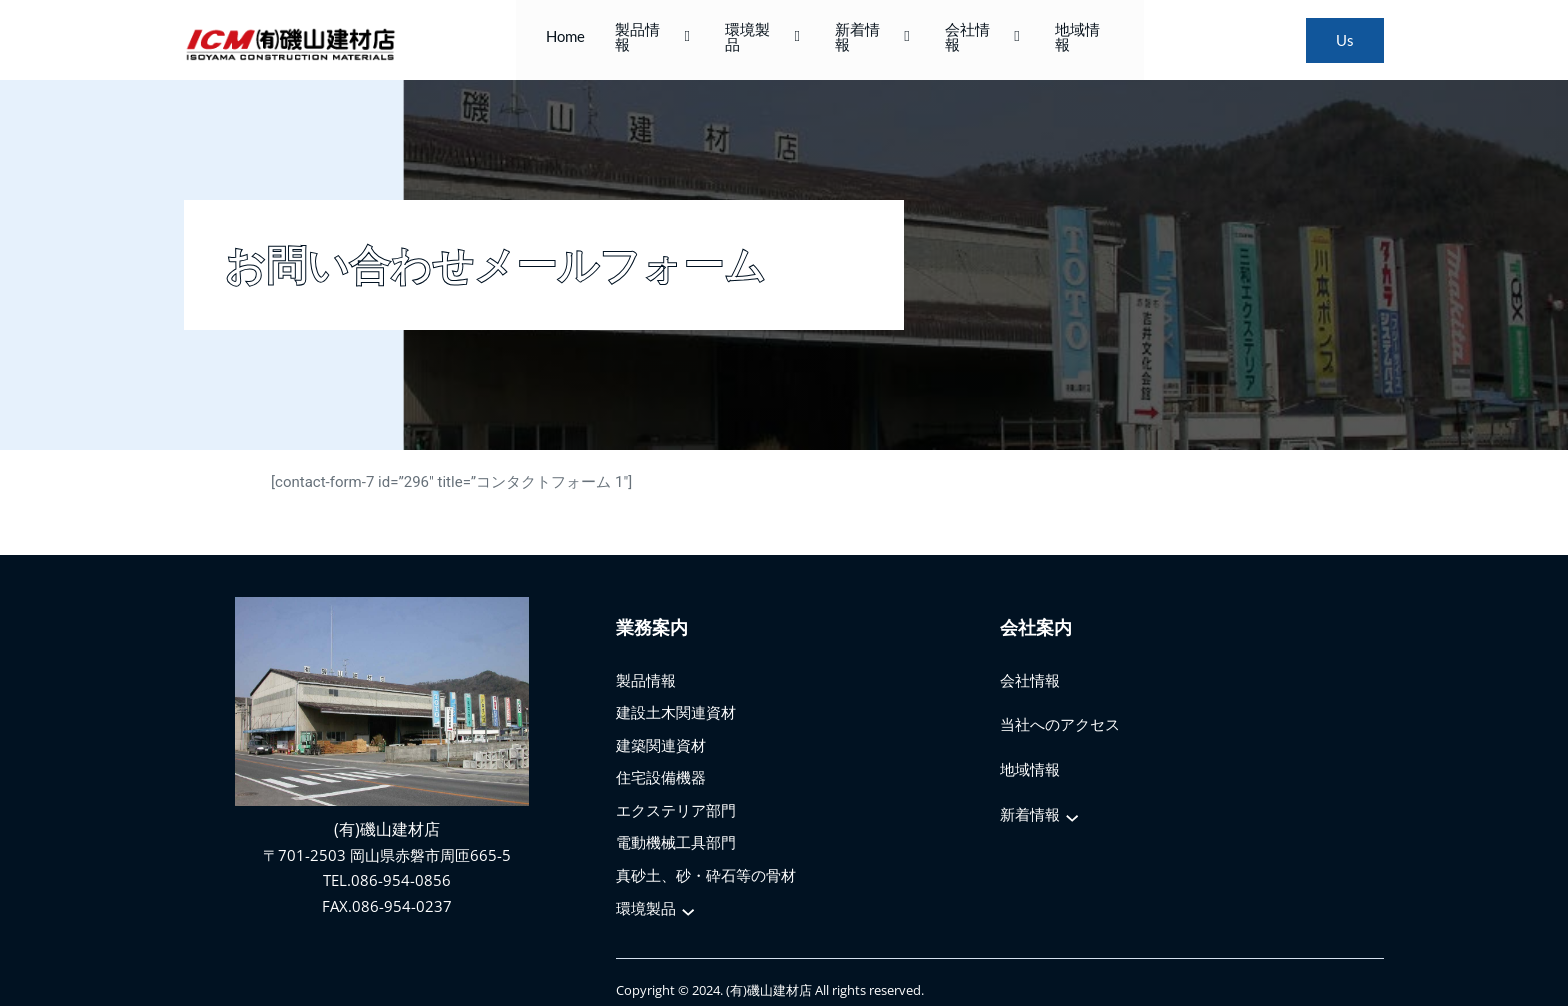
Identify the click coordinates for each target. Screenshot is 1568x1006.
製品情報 (669, 40)
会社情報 (970, 40)
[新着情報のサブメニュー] (1073, 807)
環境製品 (769, 40)
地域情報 (1066, 40)
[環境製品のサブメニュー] (689, 901)
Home (584, 40)
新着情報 (870, 40)
